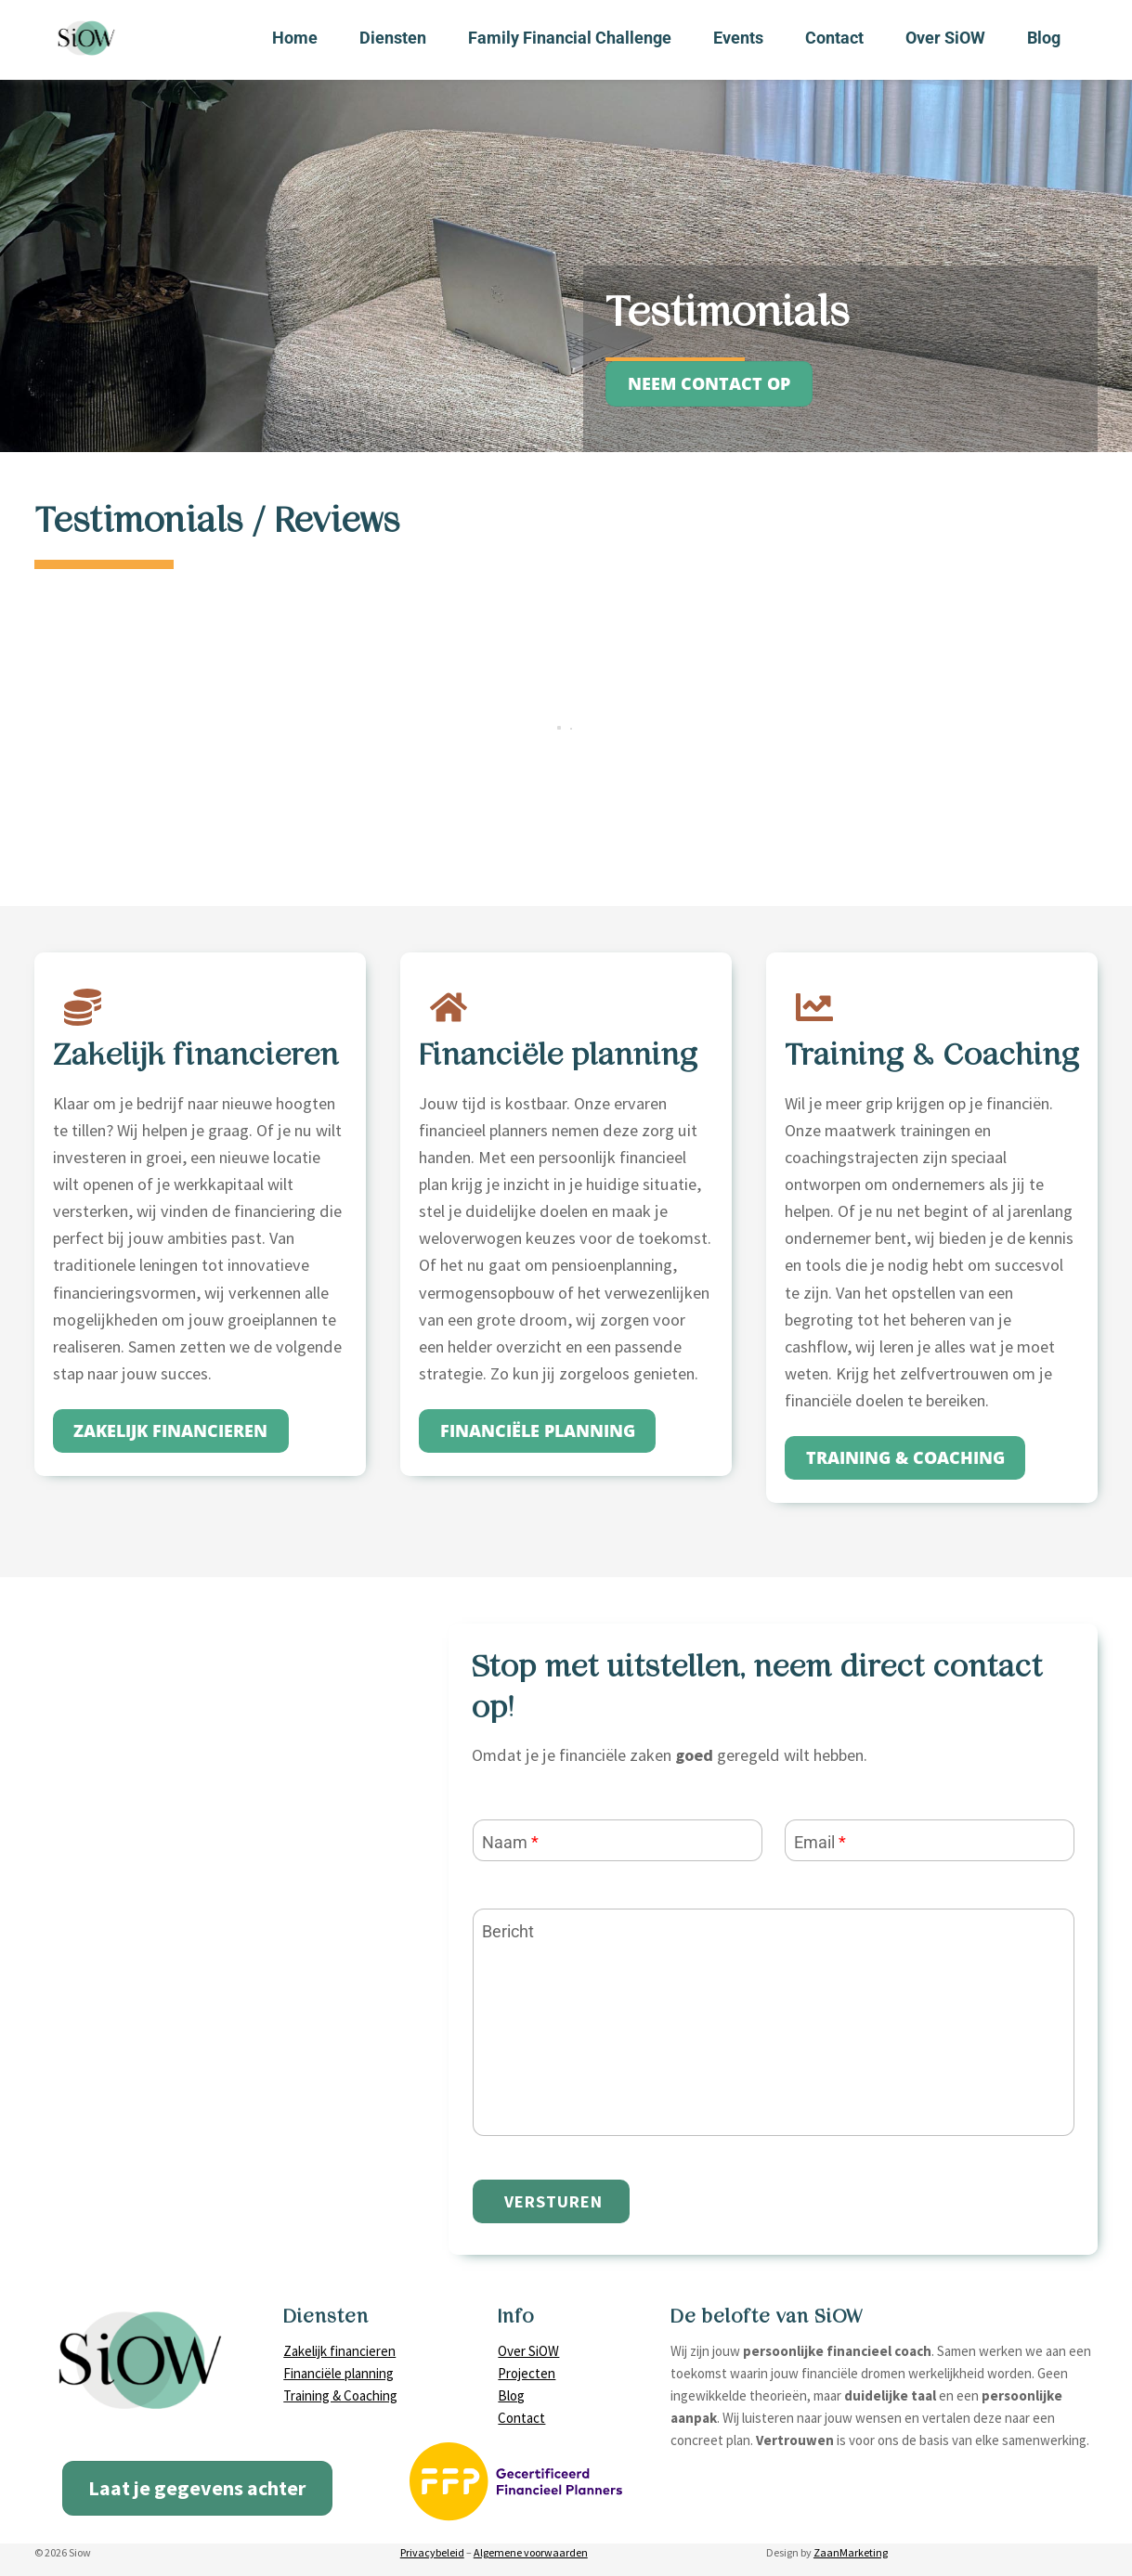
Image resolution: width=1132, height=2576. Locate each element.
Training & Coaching (340, 2395)
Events (738, 37)
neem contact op (709, 383)
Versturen (553, 2201)
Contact (834, 37)
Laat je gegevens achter (197, 2488)
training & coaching (905, 1457)
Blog (1043, 37)
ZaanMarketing (850, 2552)
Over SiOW (945, 37)
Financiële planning (537, 1430)
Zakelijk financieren (339, 2351)
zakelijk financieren (170, 1430)
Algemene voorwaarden (531, 2552)
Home (295, 37)
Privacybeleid (432, 2552)
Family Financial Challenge (569, 37)
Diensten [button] (392, 37)
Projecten (526, 2373)
